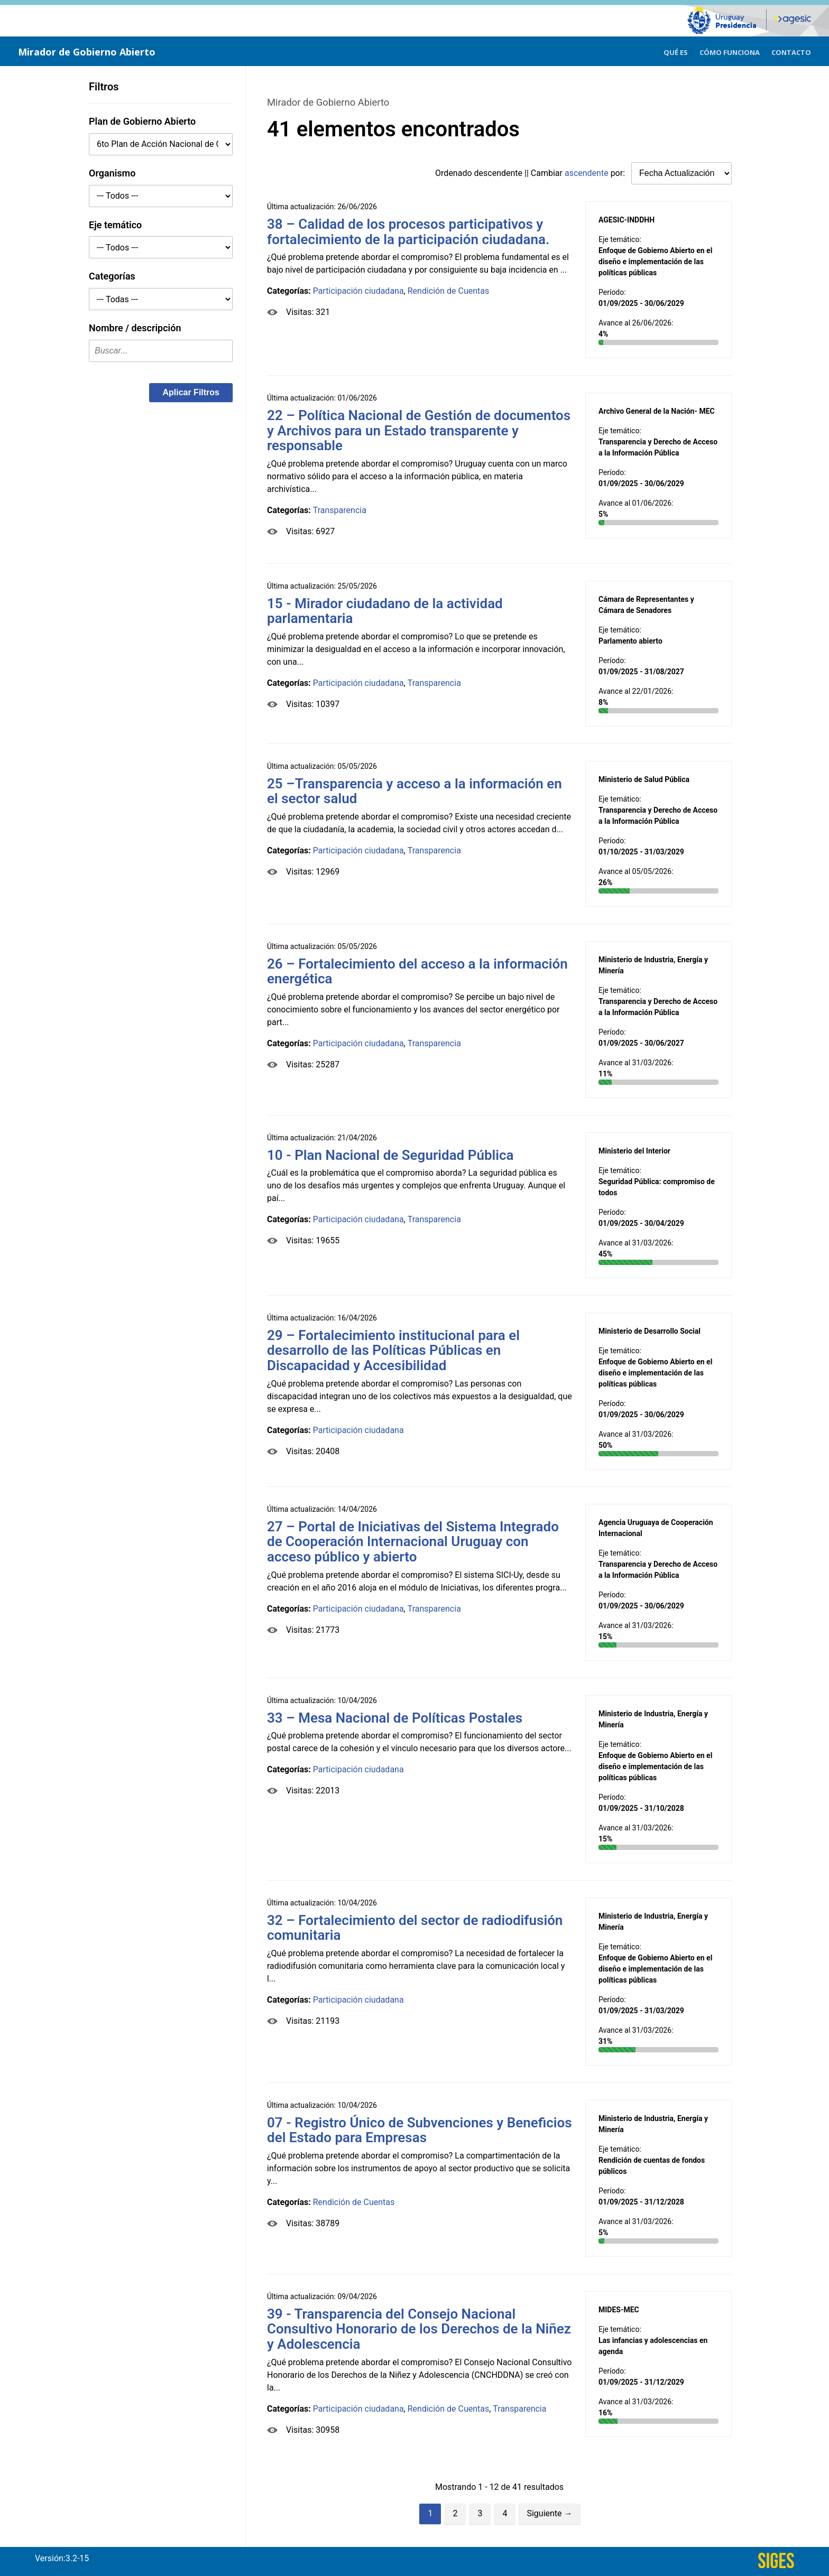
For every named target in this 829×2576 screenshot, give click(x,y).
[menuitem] (676, 51)
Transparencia (339, 510)
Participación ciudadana (358, 291)
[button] (191, 392)
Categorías (112, 276)
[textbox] (161, 351)
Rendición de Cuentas (449, 291)
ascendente (587, 173)
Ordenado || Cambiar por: (531, 173)
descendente (498, 173)
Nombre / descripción (135, 327)
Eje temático (115, 224)
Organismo (112, 173)
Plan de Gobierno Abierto (142, 121)
